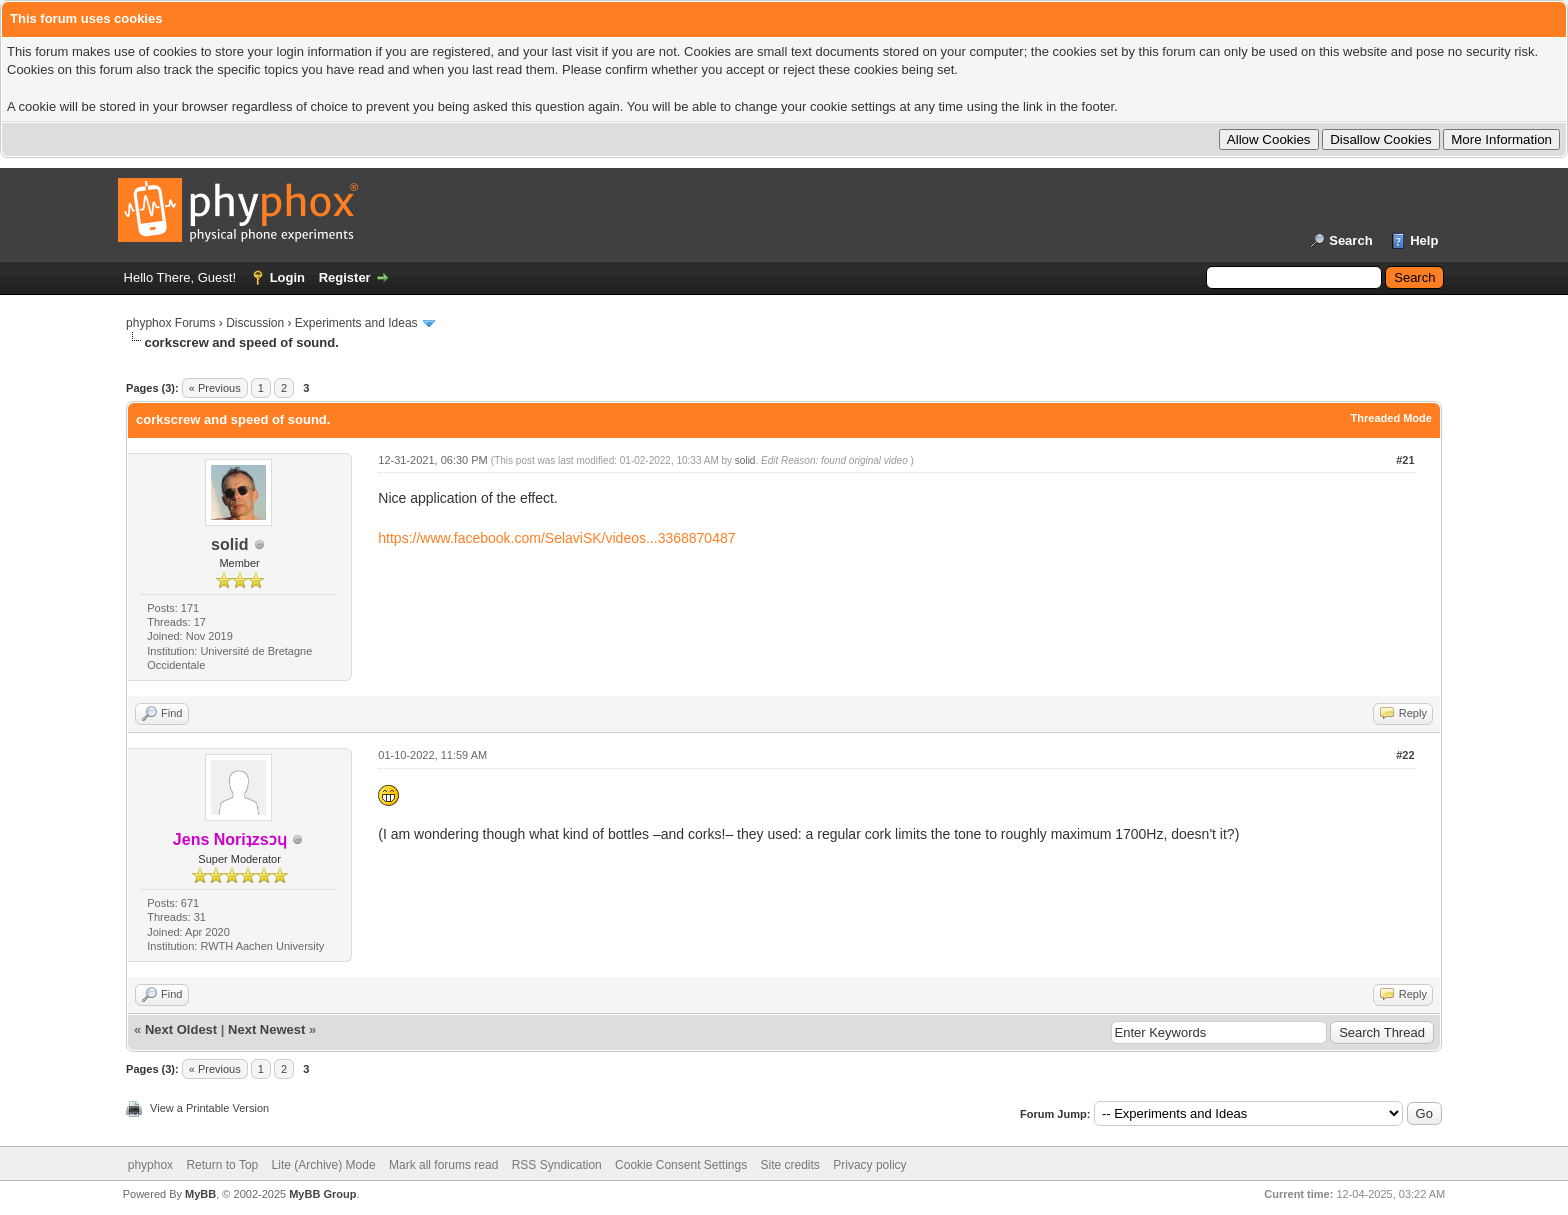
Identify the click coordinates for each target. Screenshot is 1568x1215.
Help (1424, 240)
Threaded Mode (1391, 418)
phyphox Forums (170, 323)
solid (229, 544)
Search (1350, 240)
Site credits (790, 1165)
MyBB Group (322, 1194)
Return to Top (222, 1165)
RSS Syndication (557, 1165)
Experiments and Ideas (356, 323)
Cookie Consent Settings (681, 1165)
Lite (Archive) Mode (324, 1165)
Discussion (255, 323)
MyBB (200, 1194)
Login (287, 277)
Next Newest (266, 1029)
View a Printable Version (209, 1108)
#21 (1405, 460)
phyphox (150, 1165)
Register (345, 277)
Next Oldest (181, 1029)
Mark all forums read (443, 1165)
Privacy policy (869, 1165)
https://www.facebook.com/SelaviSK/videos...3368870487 (556, 538)
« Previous (215, 388)
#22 (1405, 755)
